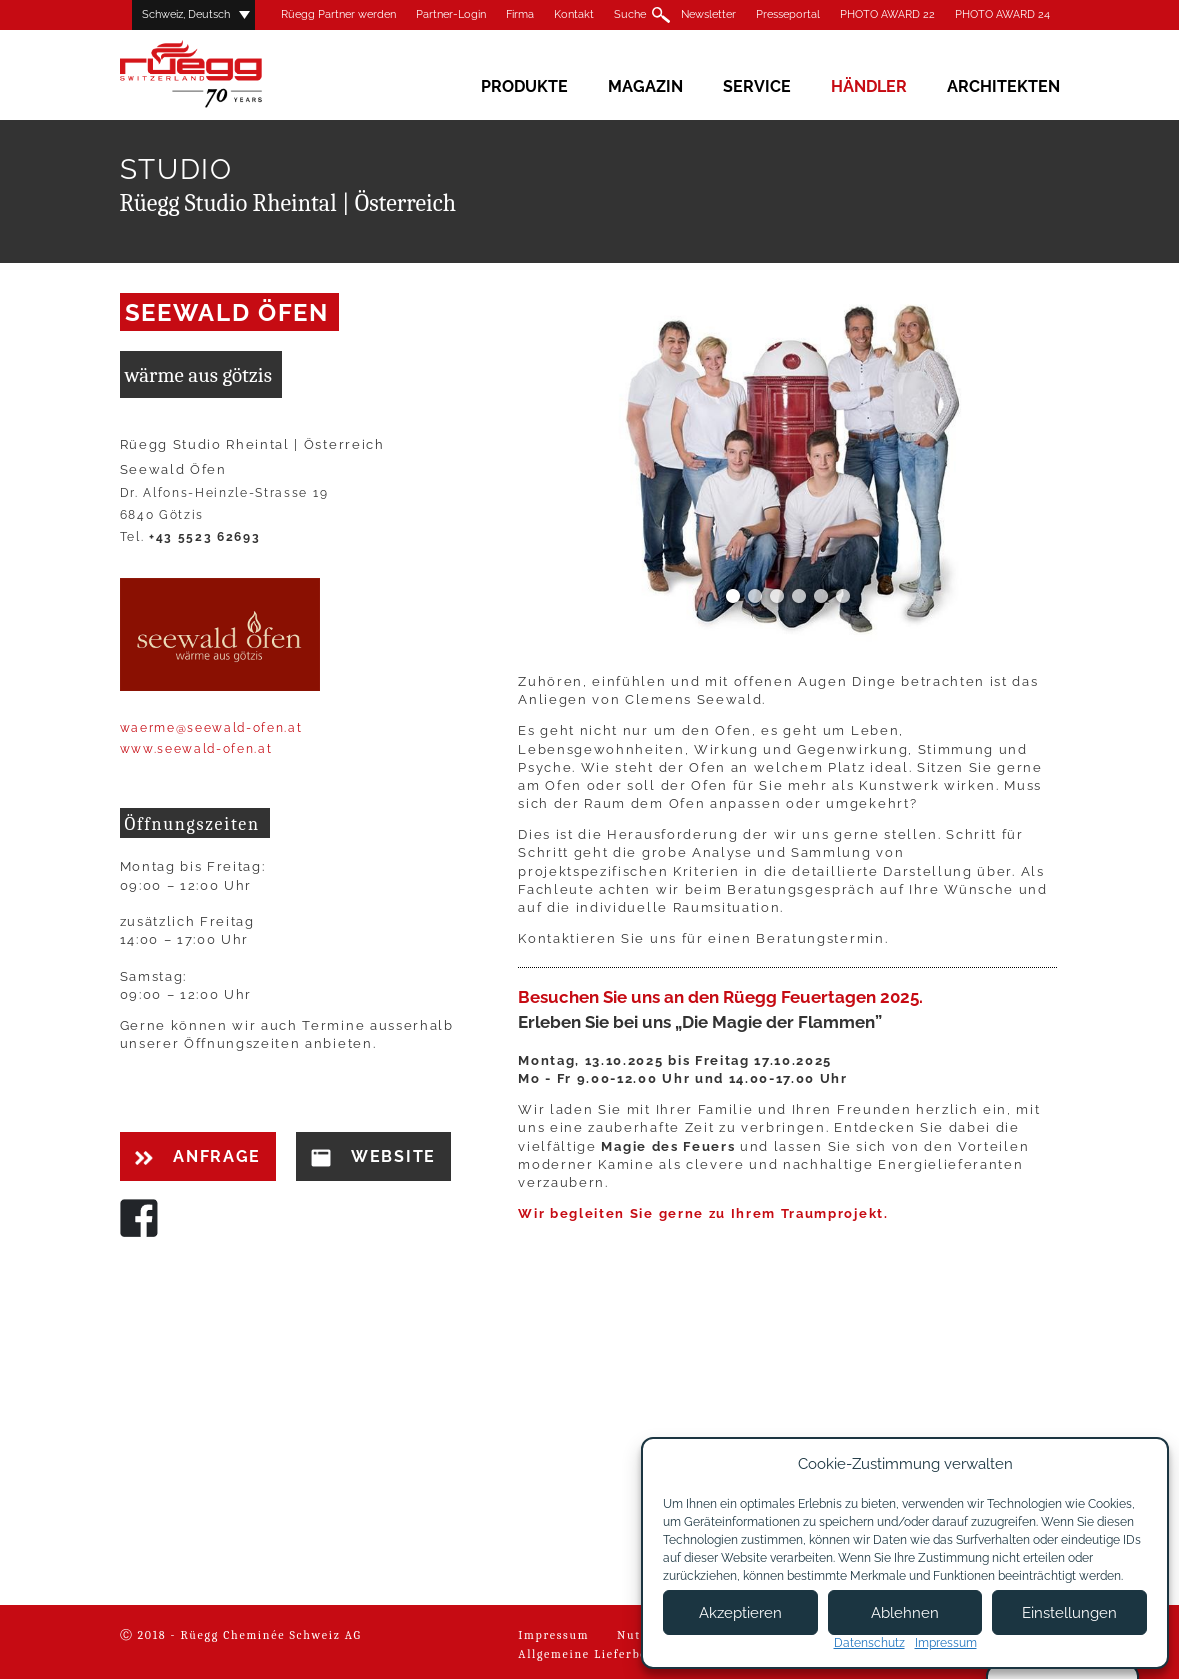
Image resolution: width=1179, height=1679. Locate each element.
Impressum (553, 1635)
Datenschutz (869, 1643)
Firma (520, 14)
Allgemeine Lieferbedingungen (616, 1654)
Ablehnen (905, 1613)
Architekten (1003, 86)
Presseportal (788, 14)
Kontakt (574, 14)
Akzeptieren (740, 1613)
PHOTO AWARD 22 (887, 14)
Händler (869, 86)
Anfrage (198, 1156)
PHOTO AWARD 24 (1002, 14)
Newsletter (708, 14)
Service (757, 86)
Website (373, 1157)
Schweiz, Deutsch (186, 14)
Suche (630, 14)
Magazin (645, 86)
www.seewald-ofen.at (196, 749)
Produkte (524, 86)
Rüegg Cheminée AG (220, 74)
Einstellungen (1069, 1613)
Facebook (139, 1218)
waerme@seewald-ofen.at (211, 728)
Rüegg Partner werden (338, 14)
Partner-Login (451, 14)
